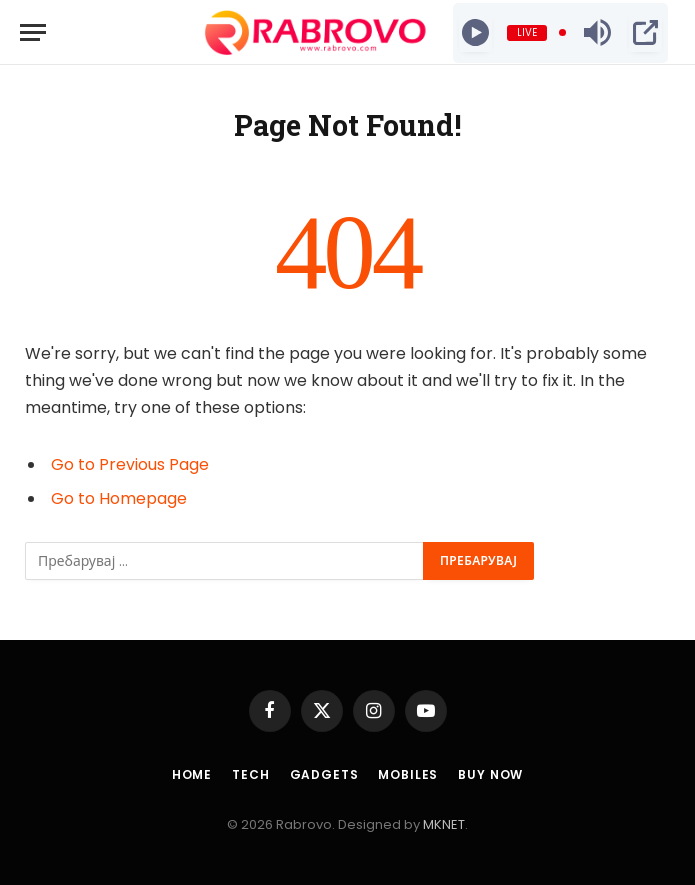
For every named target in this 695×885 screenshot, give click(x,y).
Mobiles (408, 774)
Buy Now (490, 774)
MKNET (444, 824)
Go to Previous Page (130, 464)
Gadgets (324, 774)
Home (192, 774)
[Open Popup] (645, 33)
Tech (250, 774)
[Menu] (33, 32)
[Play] (475, 33)
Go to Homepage (119, 498)
